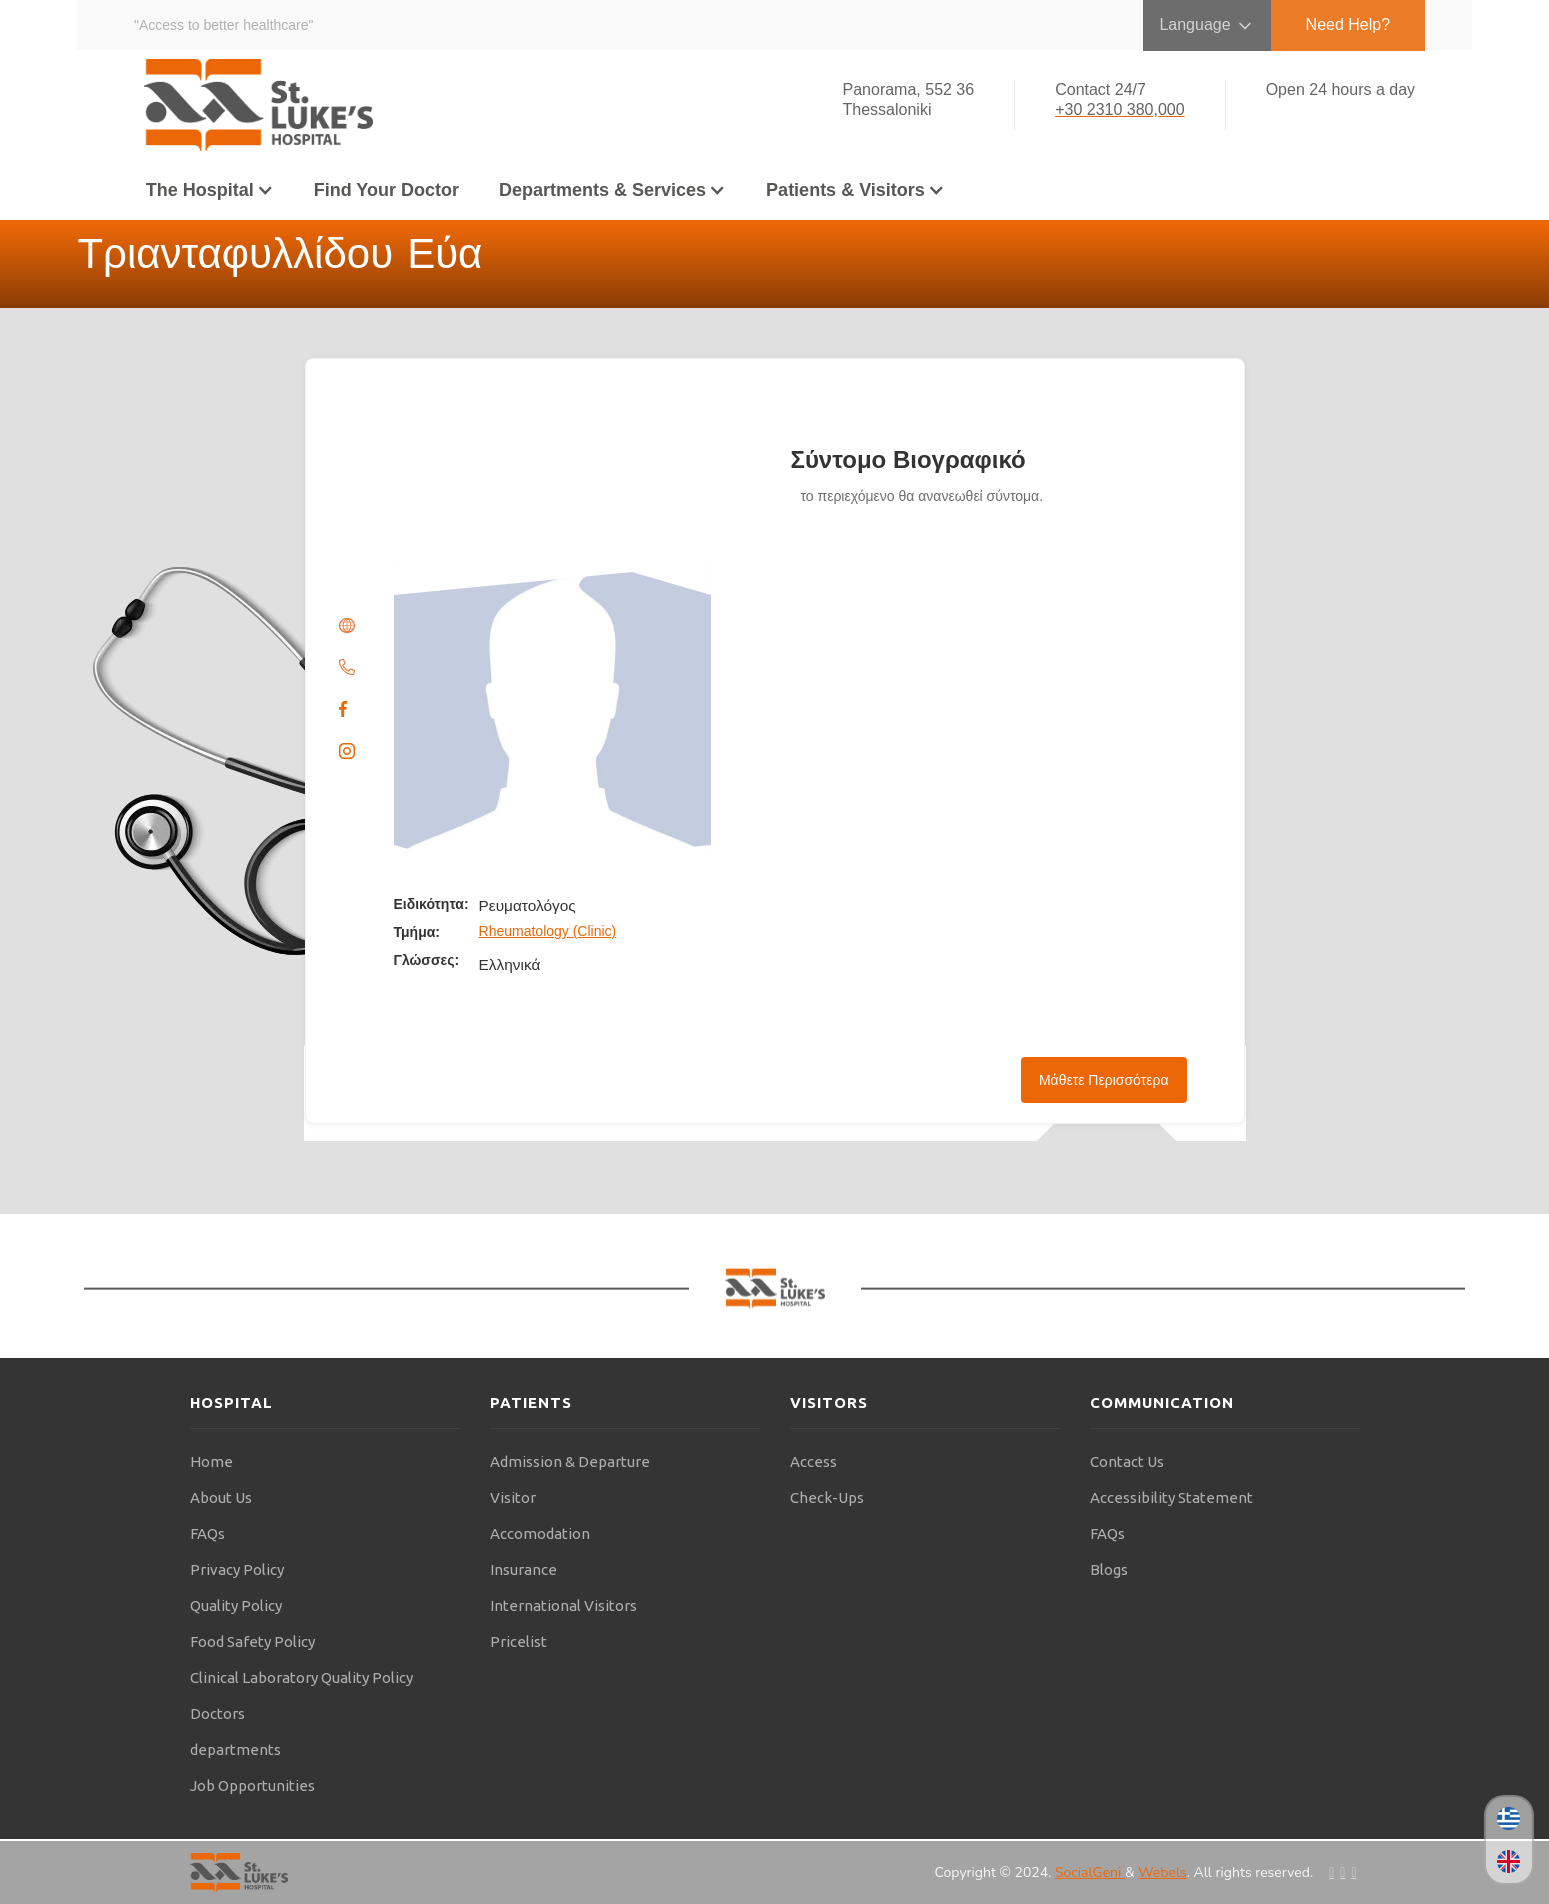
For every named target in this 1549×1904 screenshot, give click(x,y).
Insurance (523, 1569)
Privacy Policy (237, 1569)
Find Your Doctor (386, 190)
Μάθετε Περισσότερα (1104, 1080)
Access (813, 1461)
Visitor (513, 1497)
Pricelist (518, 1641)
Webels (1162, 1872)
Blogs (1109, 1569)
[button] (210, 190)
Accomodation (540, 1533)
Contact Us (1127, 1461)
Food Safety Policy (252, 1641)
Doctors (217, 1713)
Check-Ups (827, 1497)
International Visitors (563, 1605)
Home (211, 1461)
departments (235, 1749)
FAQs (207, 1533)
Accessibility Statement (1171, 1497)
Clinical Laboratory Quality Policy (301, 1677)
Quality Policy (236, 1605)
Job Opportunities (252, 1785)
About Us (221, 1497)
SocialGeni (1090, 1872)
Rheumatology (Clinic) (548, 931)
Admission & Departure (570, 1461)
